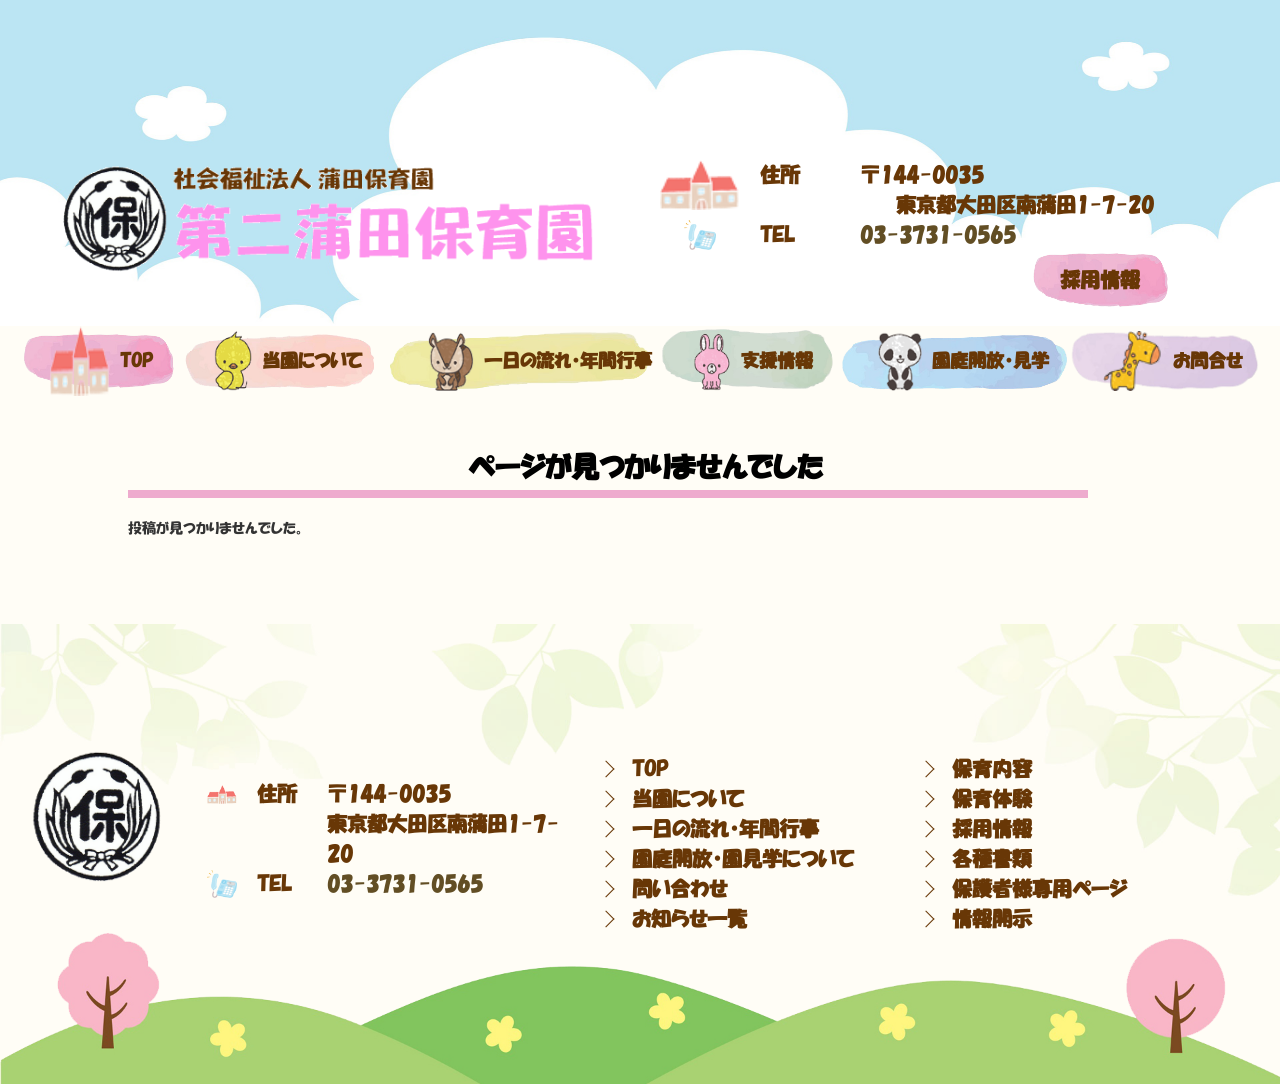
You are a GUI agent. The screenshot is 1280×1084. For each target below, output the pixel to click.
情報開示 (992, 919)
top (97, 361)
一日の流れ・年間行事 (518, 361)
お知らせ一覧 (689, 919)
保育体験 (992, 799)
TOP (650, 769)
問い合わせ (679, 889)
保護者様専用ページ (1039, 889)
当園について (277, 361)
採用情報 (1100, 280)
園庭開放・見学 (951, 361)
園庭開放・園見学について (743, 859)
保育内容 (992, 769)
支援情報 (748, 361)
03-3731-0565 (938, 235)
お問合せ (1163, 361)
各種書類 (992, 859)
